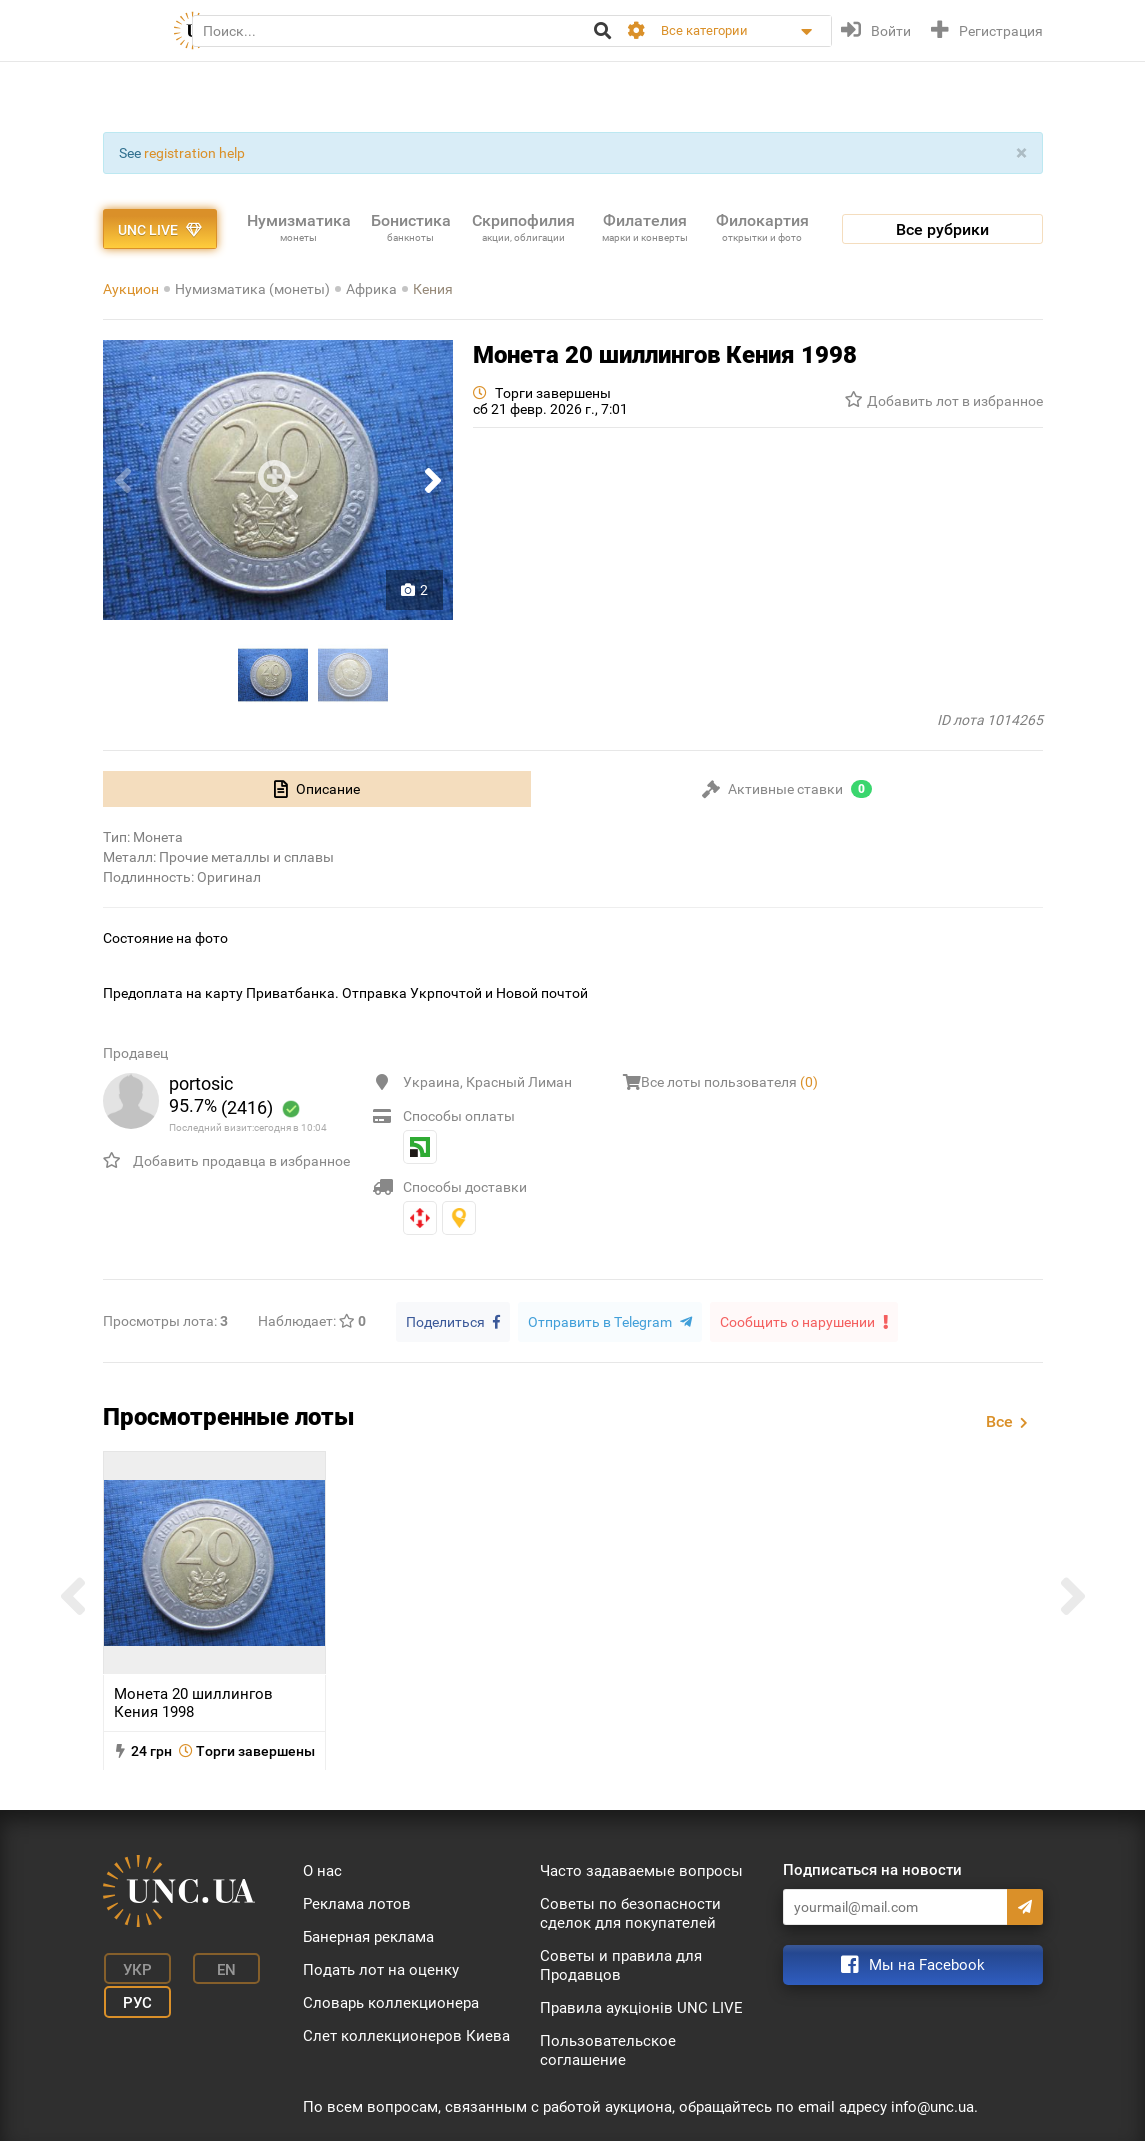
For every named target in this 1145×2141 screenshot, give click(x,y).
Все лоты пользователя (729, 1082)
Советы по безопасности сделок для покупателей (630, 1912)
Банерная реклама (368, 1936)
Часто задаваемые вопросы (641, 1870)
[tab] (317, 789)
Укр (132, 1967)
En (215, 1967)
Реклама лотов (357, 1903)
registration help (194, 153)
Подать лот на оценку (381, 1969)
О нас (322, 1870)
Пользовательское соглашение (608, 2049)
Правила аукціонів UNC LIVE (641, 2007)
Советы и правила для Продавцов (621, 1964)
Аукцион (131, 289)
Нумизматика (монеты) (252, 289)
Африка (371, 289)
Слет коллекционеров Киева (406, 2035)
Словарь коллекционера (391, 2002)
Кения (433, 289)
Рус (132, 1997)
